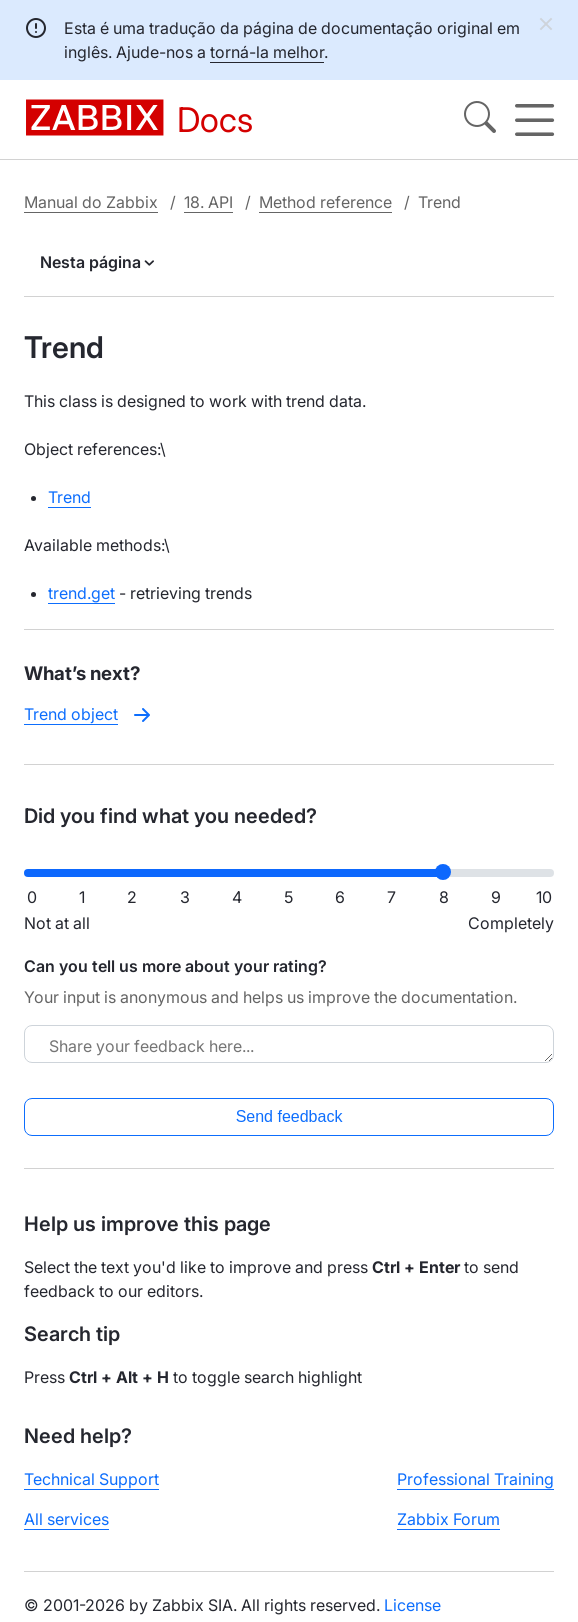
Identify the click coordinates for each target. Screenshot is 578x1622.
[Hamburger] (534, 120)
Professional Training (475, 1479)
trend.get (81, 593)
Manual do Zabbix (91, 202)
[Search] (480, 120)
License (412, 1605)
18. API (208, 202)
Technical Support (91, 1479)
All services (66, 1519)
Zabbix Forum (448, 1519)
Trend (69, 497)
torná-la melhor (267, 52)
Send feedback (289, 1116)
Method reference (325, 202)
